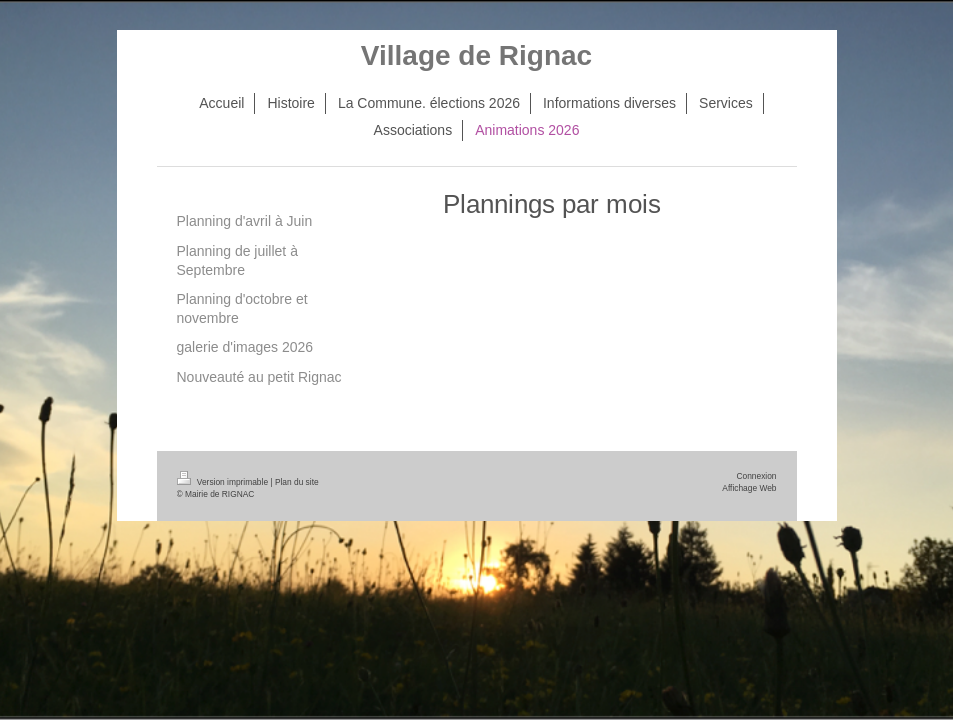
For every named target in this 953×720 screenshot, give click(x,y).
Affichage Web (749, 488)
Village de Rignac (476, 55)
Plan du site (297, 482)
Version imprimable (224, 482)
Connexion (756, 476)
